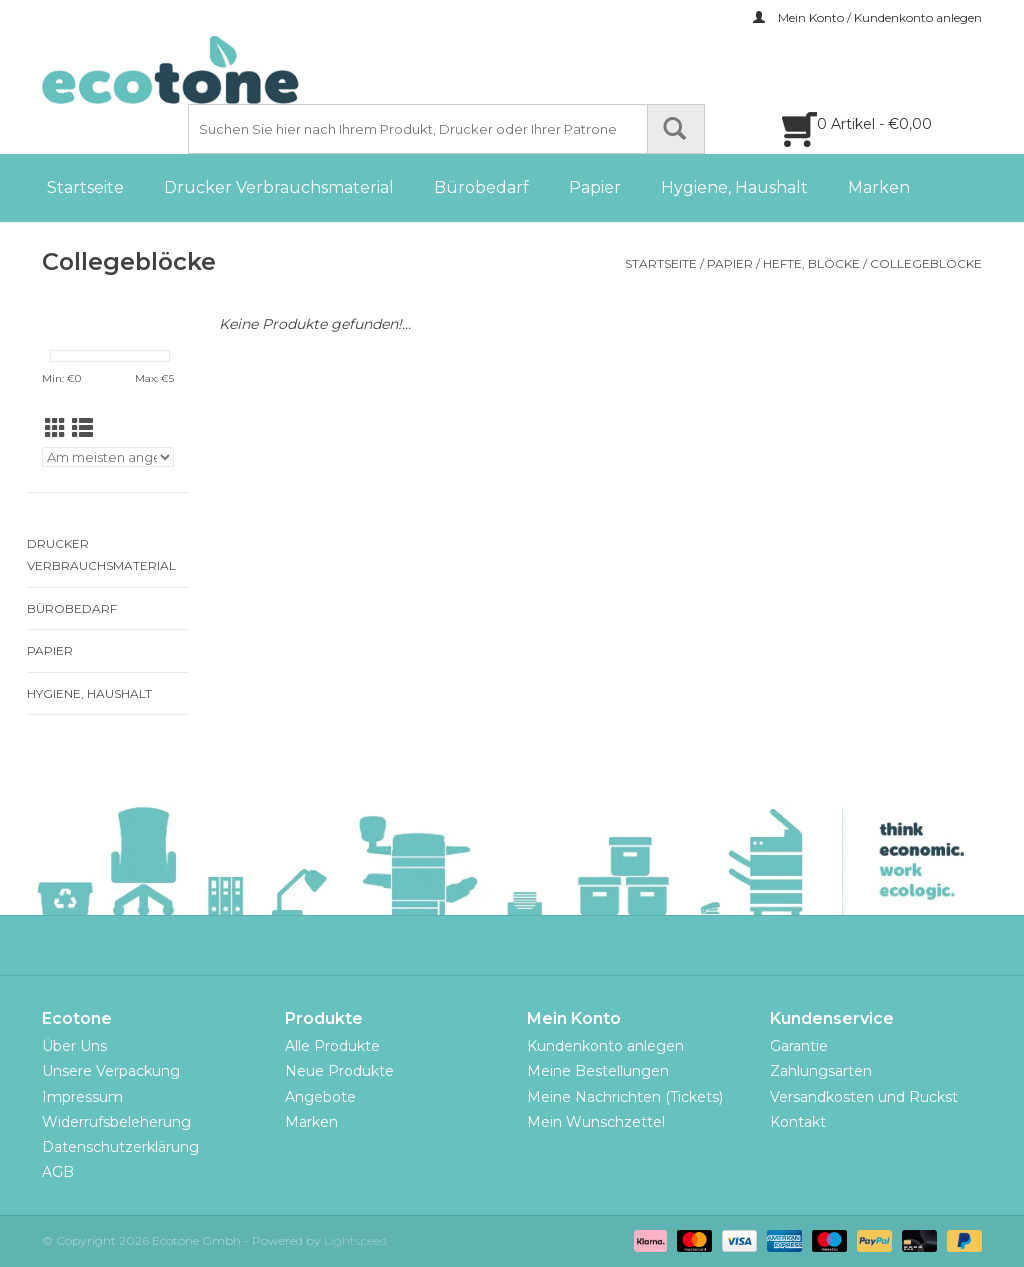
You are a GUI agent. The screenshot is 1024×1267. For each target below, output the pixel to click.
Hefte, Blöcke (811, 263)
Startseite (85, 187)
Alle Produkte (332, 1046)
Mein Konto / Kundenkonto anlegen (867, 17)
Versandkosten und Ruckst (864, 1097)
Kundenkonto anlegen (605, 1046)
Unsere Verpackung (111, 1071)
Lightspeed (355, 1240)
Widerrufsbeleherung (116, 1122)
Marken (879, 187)
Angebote (320, 1097)
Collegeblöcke (926, 263)
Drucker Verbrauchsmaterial (279, 187)
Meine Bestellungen (598, 1071)
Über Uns (74, 1046)
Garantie (799, 1046)
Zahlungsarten (821, 1071)
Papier (595, 187)
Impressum (82, 1097)
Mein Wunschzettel (596, 1122)
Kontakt (798, 1122)
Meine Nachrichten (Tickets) (625, 1097)
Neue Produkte (339, 1071)
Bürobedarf (481, 187)
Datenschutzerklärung (120, 1147)
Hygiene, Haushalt (734, 187)
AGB (58, 1172)
